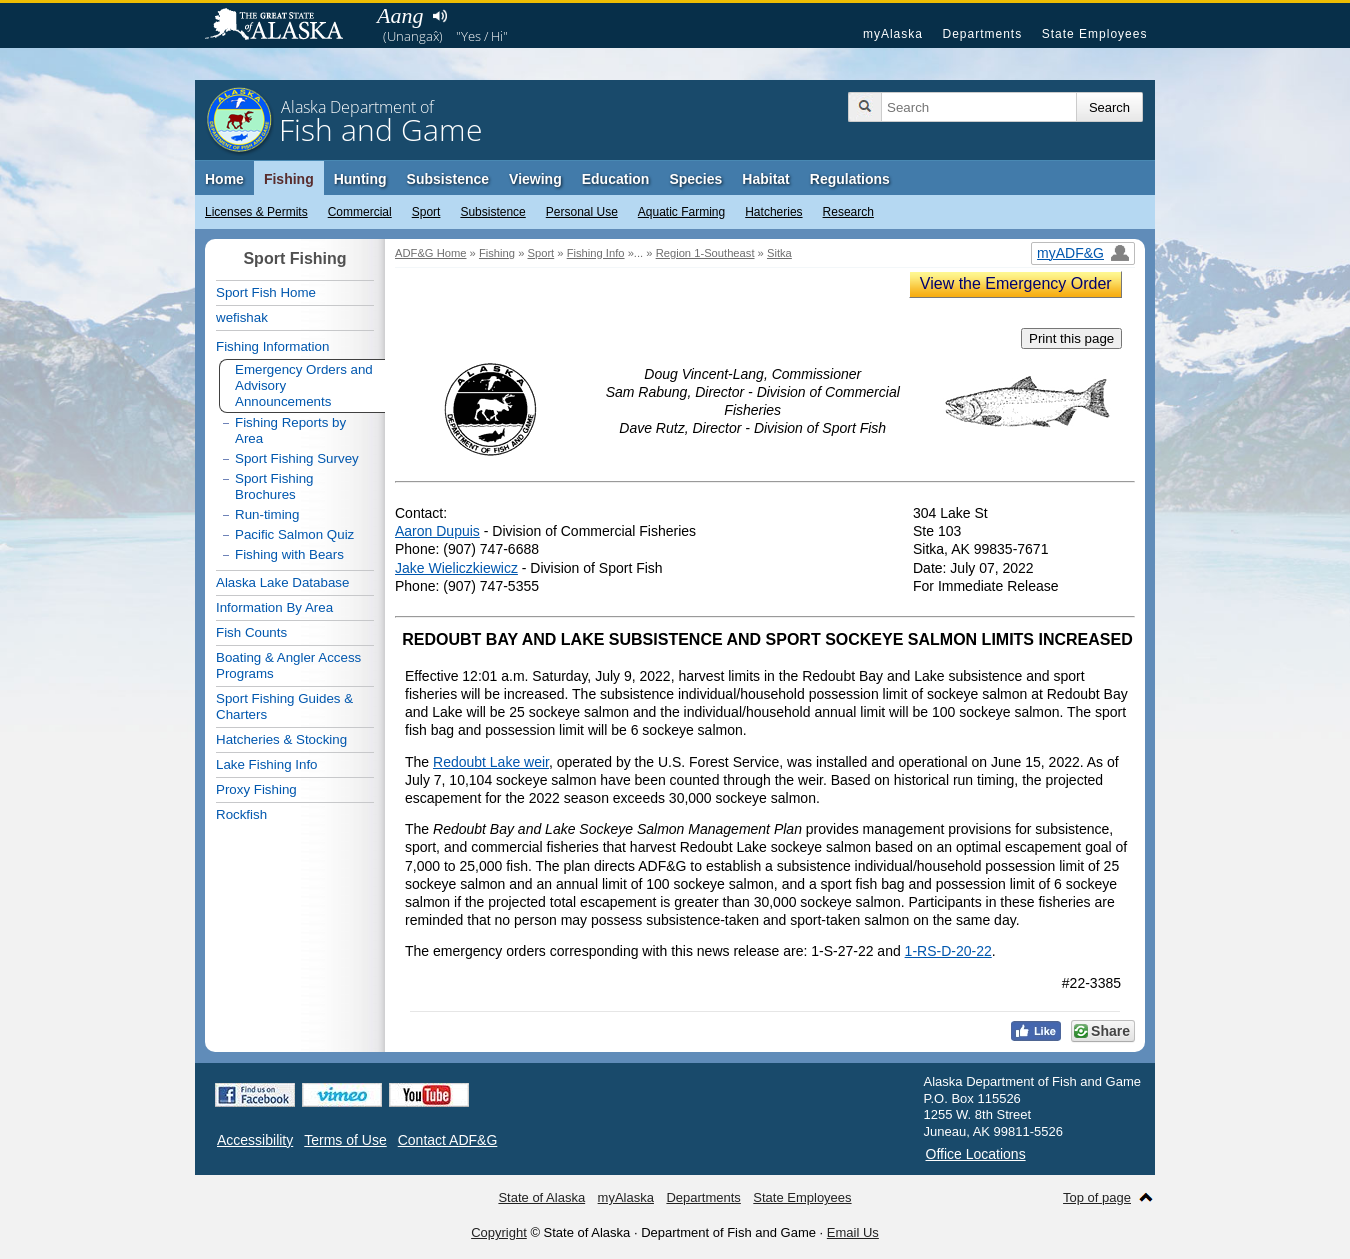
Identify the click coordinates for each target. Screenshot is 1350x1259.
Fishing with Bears (289, 554)
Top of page (1097, 1197)
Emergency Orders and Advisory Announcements (304, 385)
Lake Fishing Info (267, 764)
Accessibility (255, 1140)
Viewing (535, 179)
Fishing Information (272, 346)
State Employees (1095, 34)
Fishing (289, 179)
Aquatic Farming (681, 212)
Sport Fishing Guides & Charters (284, 706)
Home (224, 179)
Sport (426, 212)
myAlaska (893, 34)
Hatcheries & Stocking (281, 739)
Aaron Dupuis (437, 531)
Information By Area (274, 607)
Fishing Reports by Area (290, 430)
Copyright (499, 1232)
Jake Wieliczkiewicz (456, 568)
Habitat (765, 179)
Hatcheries (773, 212)
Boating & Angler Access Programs (288, 665)
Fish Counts (251, 632)
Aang (400, 15)
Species (695, 179)
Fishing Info (596, 253)
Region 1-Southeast (705, 253)
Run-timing (267, 514)
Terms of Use (345, 1140)
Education (616, 179)
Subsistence (492, 212)
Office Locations (976, 1154)
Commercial (360, 212)
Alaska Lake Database (282, 582)
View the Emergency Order (1016, 283)
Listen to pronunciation (439, 16)
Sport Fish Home (266, 292)
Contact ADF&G (448, 1140)
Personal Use (582, 212)
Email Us (853, 1232)
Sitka (779, 253)
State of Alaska (284, 26)
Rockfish (241, 814)
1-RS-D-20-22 (948, 951)
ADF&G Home (431, 253)
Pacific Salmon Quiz (294, 534)
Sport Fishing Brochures (274, 486)
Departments (982, 34)
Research (848, 212)
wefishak (242, 317)
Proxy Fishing (256, 789)
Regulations (850, 179)
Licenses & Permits (256, 212)
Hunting (360, 179)
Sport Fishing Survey (297, 458)
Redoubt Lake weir (491, 762)
